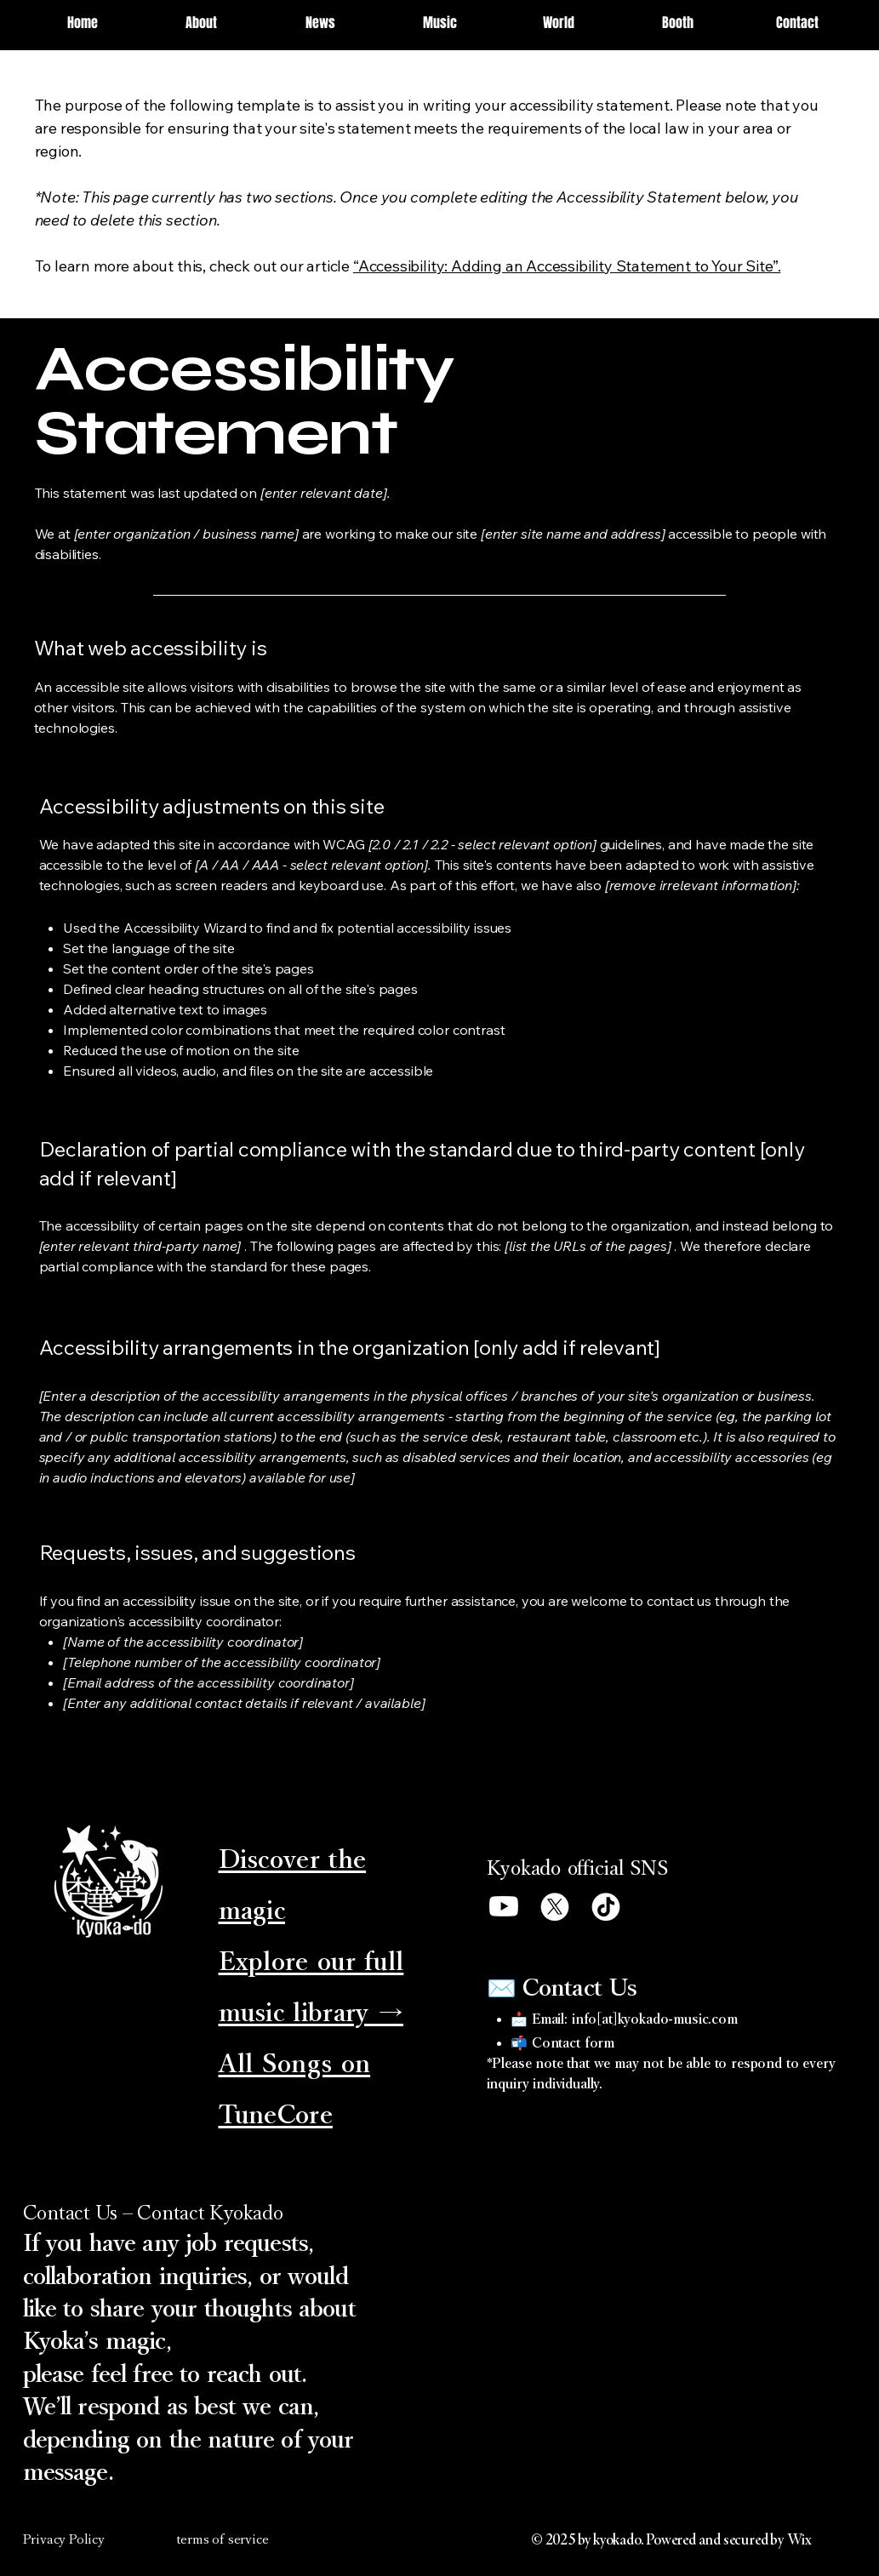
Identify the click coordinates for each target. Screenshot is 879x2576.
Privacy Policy (64, 2539)
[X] (555, 1906)
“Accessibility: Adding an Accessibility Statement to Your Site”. (566, 266)
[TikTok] (606, 1906)
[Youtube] (504, 1906)
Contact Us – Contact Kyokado (153, 2212)
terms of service (222, 2539)
